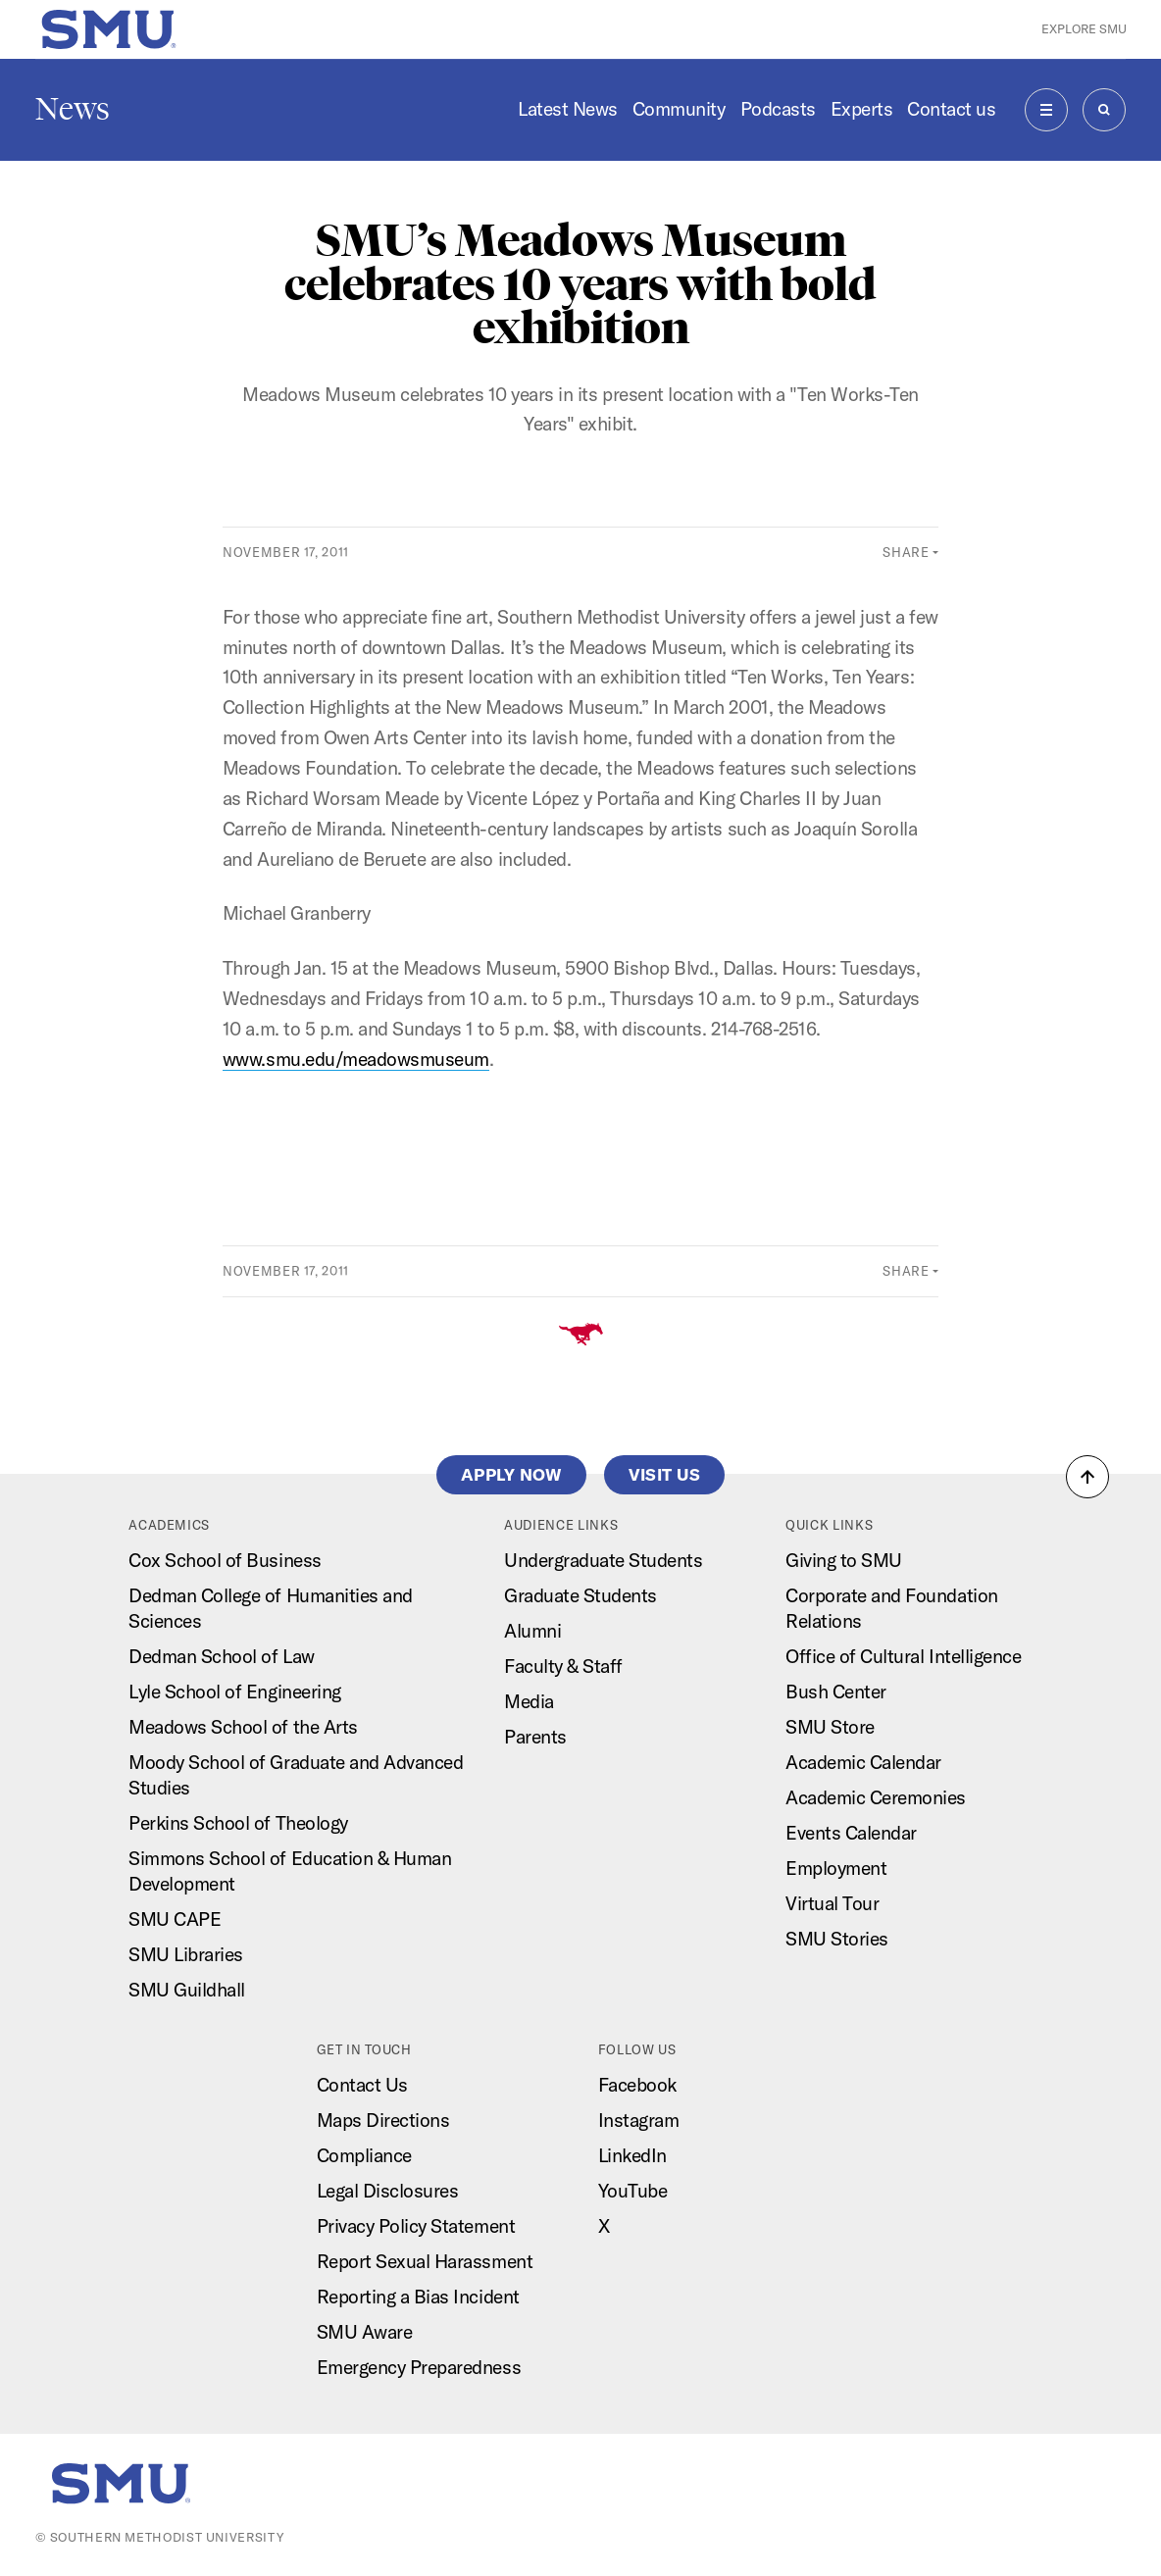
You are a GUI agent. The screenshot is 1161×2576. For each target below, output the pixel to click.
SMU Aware (365, 2332)
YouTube (633, 2190)
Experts (862, 109)
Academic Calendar (863, 1762)
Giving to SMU (843, 1560)
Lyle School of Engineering (234, 1691)
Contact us (951, 109)
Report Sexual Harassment (424, 2261)
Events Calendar (851, 1832)
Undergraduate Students (603, 1560)
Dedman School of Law (221, 1656)
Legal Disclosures (388, 2190)
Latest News (568, 109)
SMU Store (830, 1727)
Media (529, 1701)
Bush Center (835, 1691)
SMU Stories (836, 1938)
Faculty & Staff (563, 1666)
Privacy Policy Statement (416, 2226)
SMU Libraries (185, 1954)
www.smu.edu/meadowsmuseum (356, 1059)
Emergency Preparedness (419, 2367)
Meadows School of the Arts (242, 1727)
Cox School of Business (224, 1560)
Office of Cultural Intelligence (903, 1656)
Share (906, 552)
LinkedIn (632, 2155)
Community (679, 109)
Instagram (639, 2120)
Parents (535, 1736)
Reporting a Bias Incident (418, 2296)
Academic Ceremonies (875, 1797)
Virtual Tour (832, 1903)
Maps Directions (383, 2120)
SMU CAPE (174, 1919)
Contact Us (362, 2084)
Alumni (532, 1630)
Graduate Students (580, 1595)
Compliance (364, 2155)
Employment (835, 1868)
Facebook (637, 2084)
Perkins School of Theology (237, 1823)
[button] (1087, 1476)
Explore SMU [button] (1084, 28)
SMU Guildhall (186, 1989)
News (72, 108)
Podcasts (778, 109)
